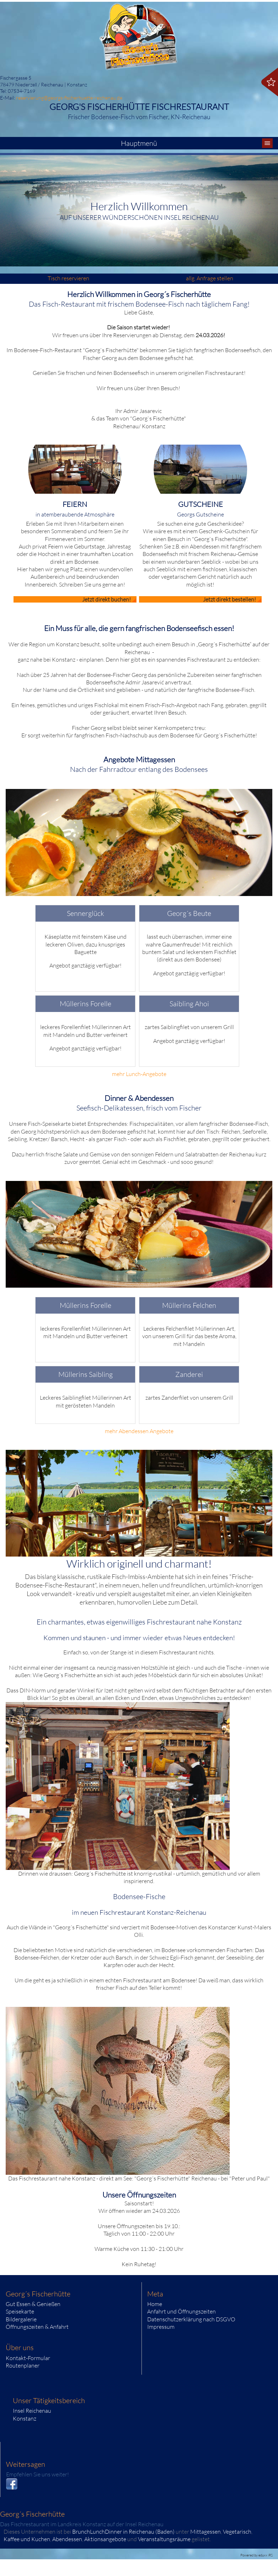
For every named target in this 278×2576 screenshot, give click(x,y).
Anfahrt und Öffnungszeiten (181, 2311)
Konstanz (24, 2418)
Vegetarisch (237, 2531)
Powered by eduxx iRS (256, 2555)
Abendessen (67, 2539)
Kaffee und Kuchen (27, 2539)
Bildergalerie (21, 2319)
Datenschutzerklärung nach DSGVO (191, 2319)
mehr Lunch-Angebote (139, 1073)
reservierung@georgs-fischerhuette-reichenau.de (69, 98)
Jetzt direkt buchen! (106, 599)
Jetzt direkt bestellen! (229, 599)
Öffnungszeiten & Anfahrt (37, 2326)
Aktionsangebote (105, 2539)
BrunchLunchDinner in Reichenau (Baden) (123, 2531)
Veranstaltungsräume (164, 2539)
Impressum (161, 2326)
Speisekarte (20, 2311)
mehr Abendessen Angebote (139, 1431)
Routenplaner (22, 2365)
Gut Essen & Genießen (33, 2303)
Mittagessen (205, 2531)
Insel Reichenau (32, 2410)
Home (154, 2303)
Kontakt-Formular (28, 2358)
